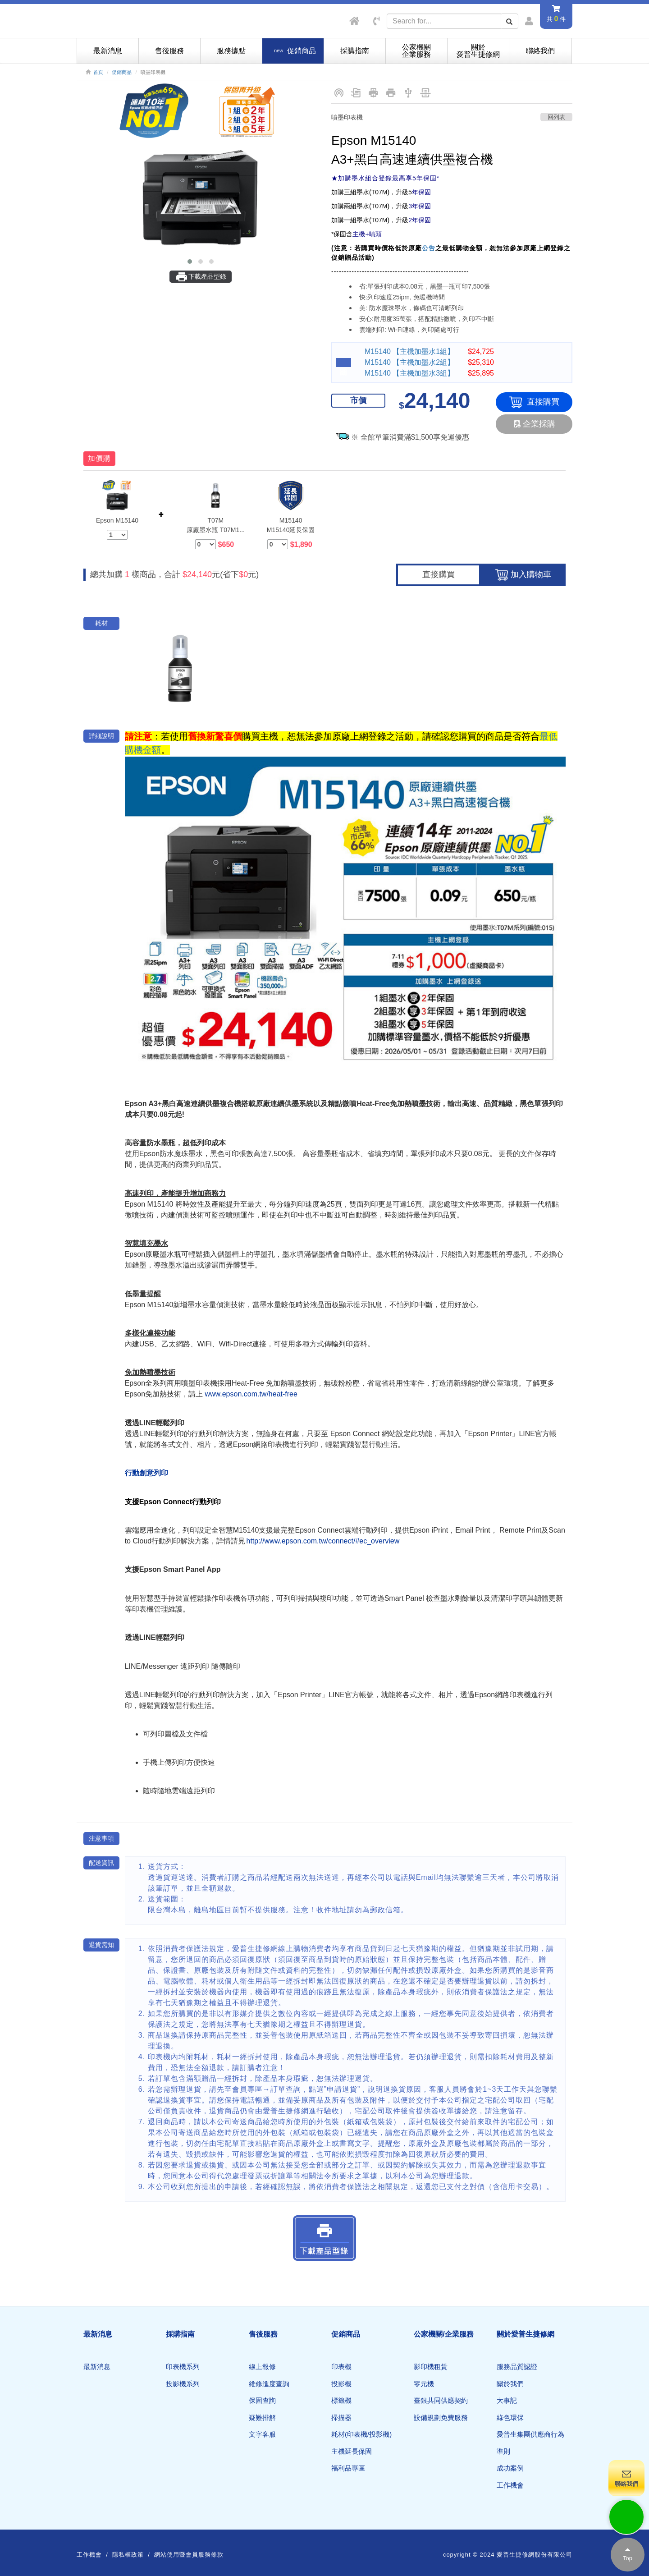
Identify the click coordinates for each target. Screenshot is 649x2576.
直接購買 (534, 402)
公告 (428, 248)
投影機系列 (183, 2384)
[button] (189, 261)
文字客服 (262, 2434)
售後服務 (169, 51)
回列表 (556, 117)
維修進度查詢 (269, 2384)
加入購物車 (523, 575)
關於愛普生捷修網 (478, 50)
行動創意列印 (146, 1473)
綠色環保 (510, 2417)
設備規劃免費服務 (441, 2417)
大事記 (507, 2400)
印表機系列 (183, 2366)
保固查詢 (262, 2400)
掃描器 (341, 2417)
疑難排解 (262, 2417)
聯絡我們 (540, 51)
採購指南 (354, 51)
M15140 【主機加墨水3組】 (409, 373)
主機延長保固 (351, 2451)
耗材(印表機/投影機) (361, 2434)
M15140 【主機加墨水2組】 (409, 362)
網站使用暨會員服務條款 (189, 2554)
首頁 (98, 72)
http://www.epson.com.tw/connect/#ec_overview (322, 1541)
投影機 (341, 2384)
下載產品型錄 (201, 276)
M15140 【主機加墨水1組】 (409, 351)
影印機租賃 (431, 2366)
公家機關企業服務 (416, 50)
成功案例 (510, 2468)
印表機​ (341, 2366)
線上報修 (262, 2366)
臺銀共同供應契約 (441, 2400)
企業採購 (534, 423)
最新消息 (107, 51)
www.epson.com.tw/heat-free (251, 1394)
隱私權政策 (128, 2554)
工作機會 (510, 2485)
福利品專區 (348, 2468)
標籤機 (341, 2400)
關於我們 (510, 2384)
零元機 (424, 2384)
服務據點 (231, 51)
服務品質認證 (517, 2366)
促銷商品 (122, 72)
